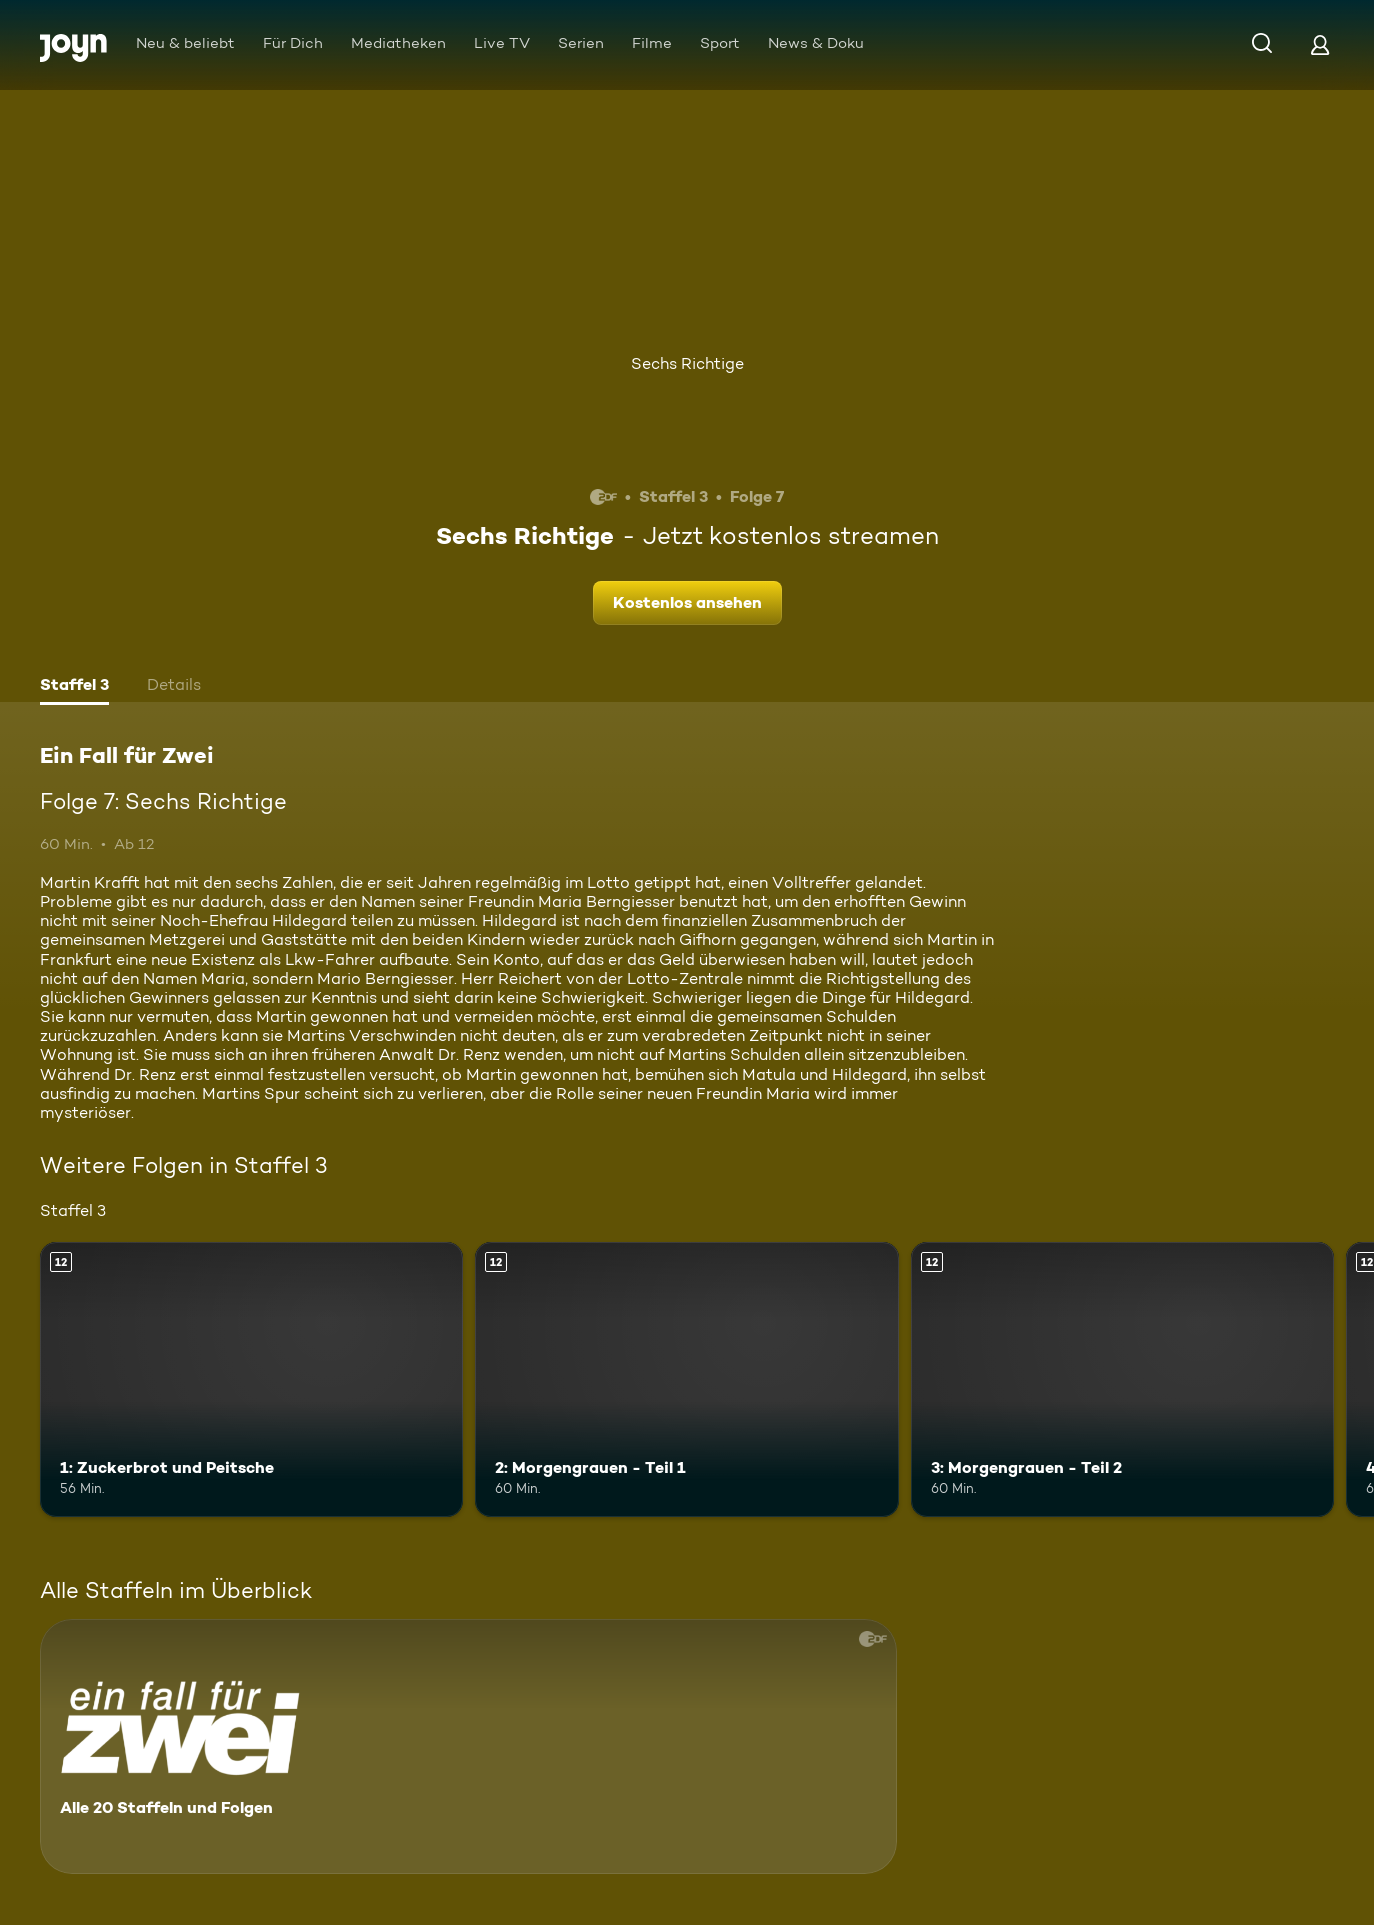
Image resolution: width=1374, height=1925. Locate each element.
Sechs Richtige (687, 363)
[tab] (74, 687)
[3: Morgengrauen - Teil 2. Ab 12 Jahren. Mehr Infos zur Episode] (1122, 1379)
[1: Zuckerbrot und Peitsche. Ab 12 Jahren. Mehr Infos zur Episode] (251, 1379)
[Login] (1320, 44)
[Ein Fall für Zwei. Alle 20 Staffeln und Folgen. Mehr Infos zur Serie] (468, 1746)
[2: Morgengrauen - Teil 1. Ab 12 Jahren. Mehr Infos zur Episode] (686, 1379)
